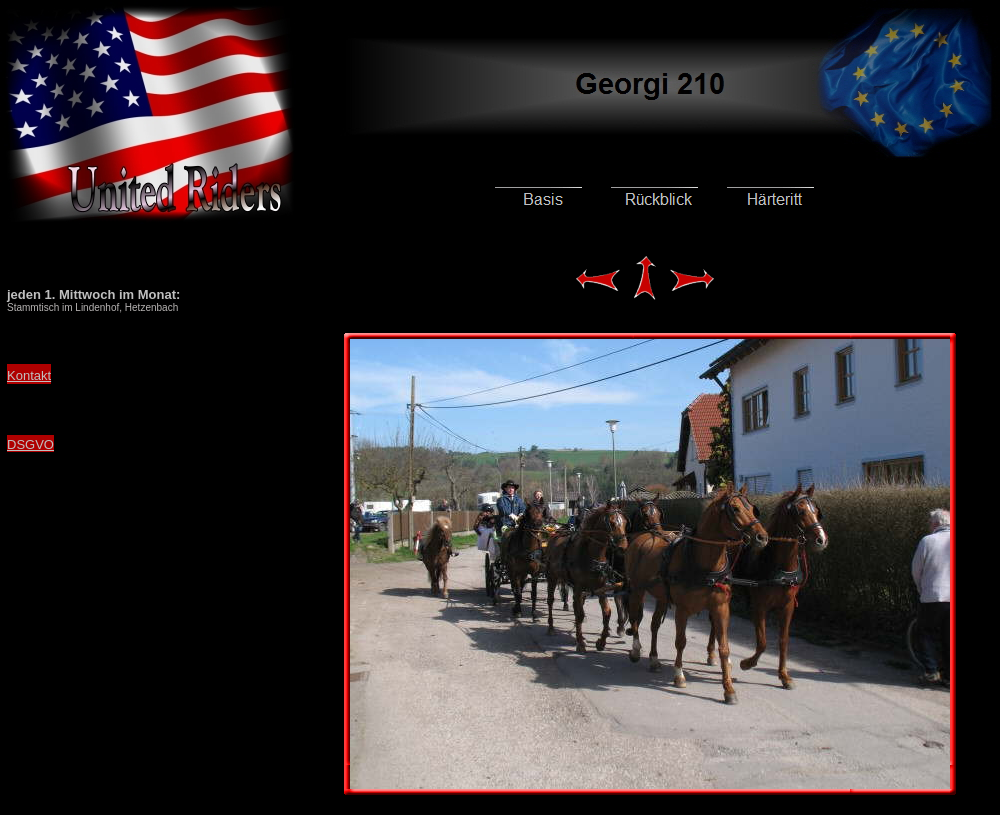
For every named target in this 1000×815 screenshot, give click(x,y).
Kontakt (29, 375)
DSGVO (30, 444)
